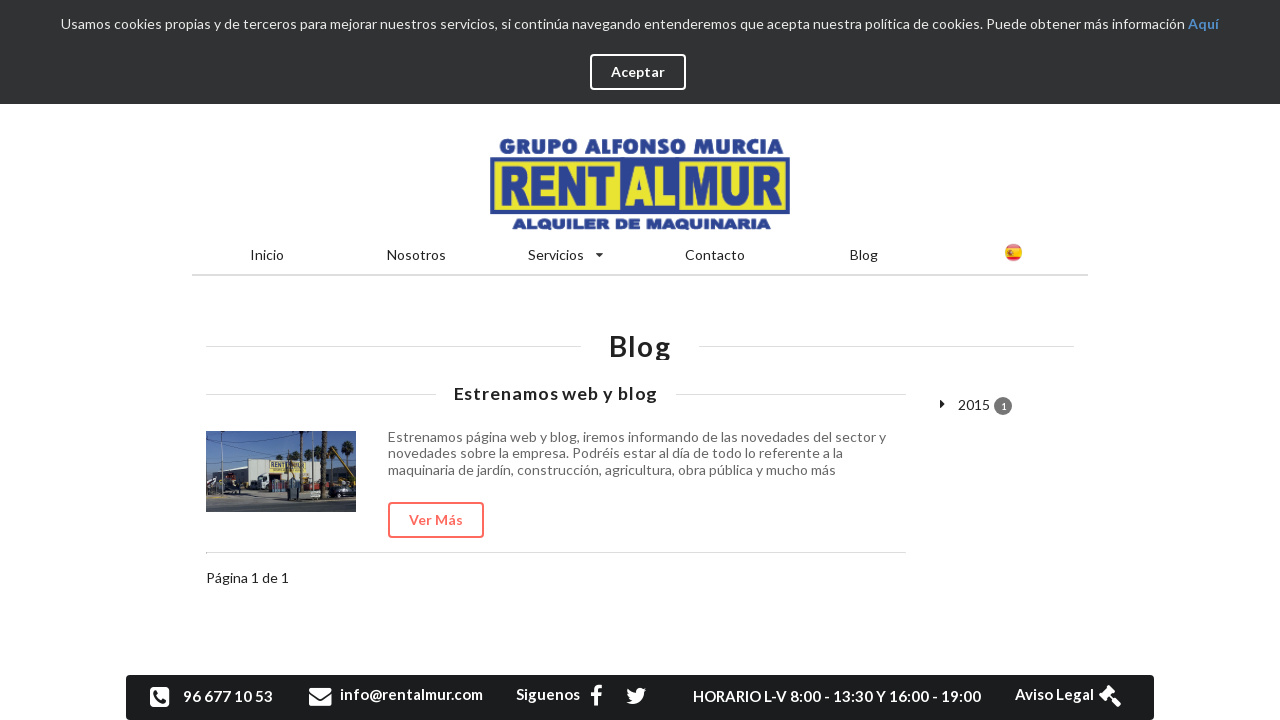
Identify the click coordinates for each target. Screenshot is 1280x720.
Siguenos (569, 694)
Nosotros (416, 254)
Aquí (1203, 23)
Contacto (715, 254)
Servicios (565, 254)
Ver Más (436, 519)
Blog (864, 254)
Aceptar (638, 71)
